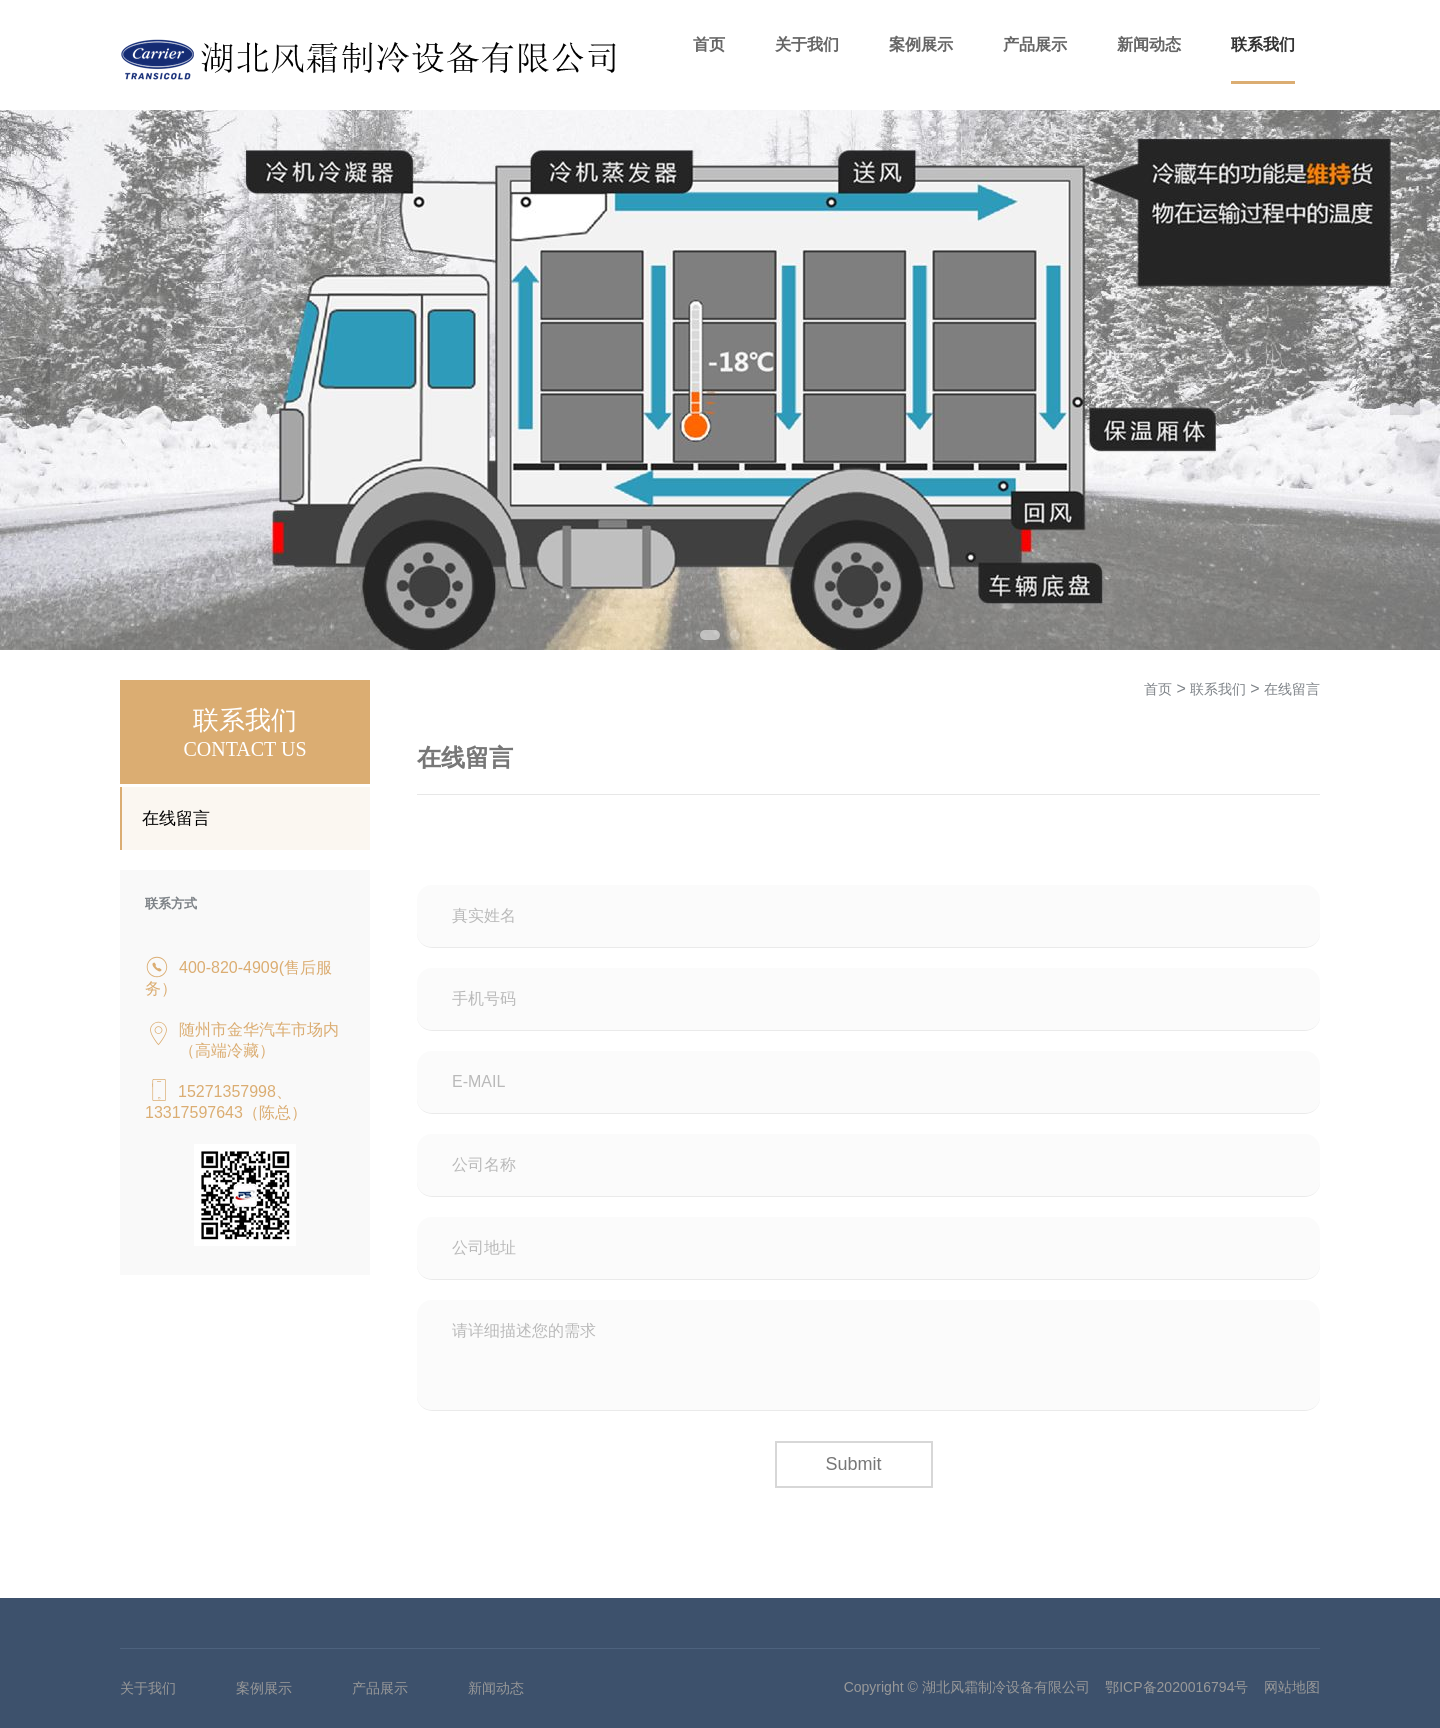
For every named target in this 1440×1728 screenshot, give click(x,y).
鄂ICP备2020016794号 (1176, 1687)
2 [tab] (735, 635)
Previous (35, 380)
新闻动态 (1149, 44)
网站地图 (1292, 1687)
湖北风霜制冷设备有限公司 (1006, 1687)
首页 (709, 44)
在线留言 (176, 818)
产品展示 (1035, 44)
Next (1405, 380)
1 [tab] (710, 635)
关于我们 (807, 44)
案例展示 (921, 44)
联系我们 (1263, 44)
